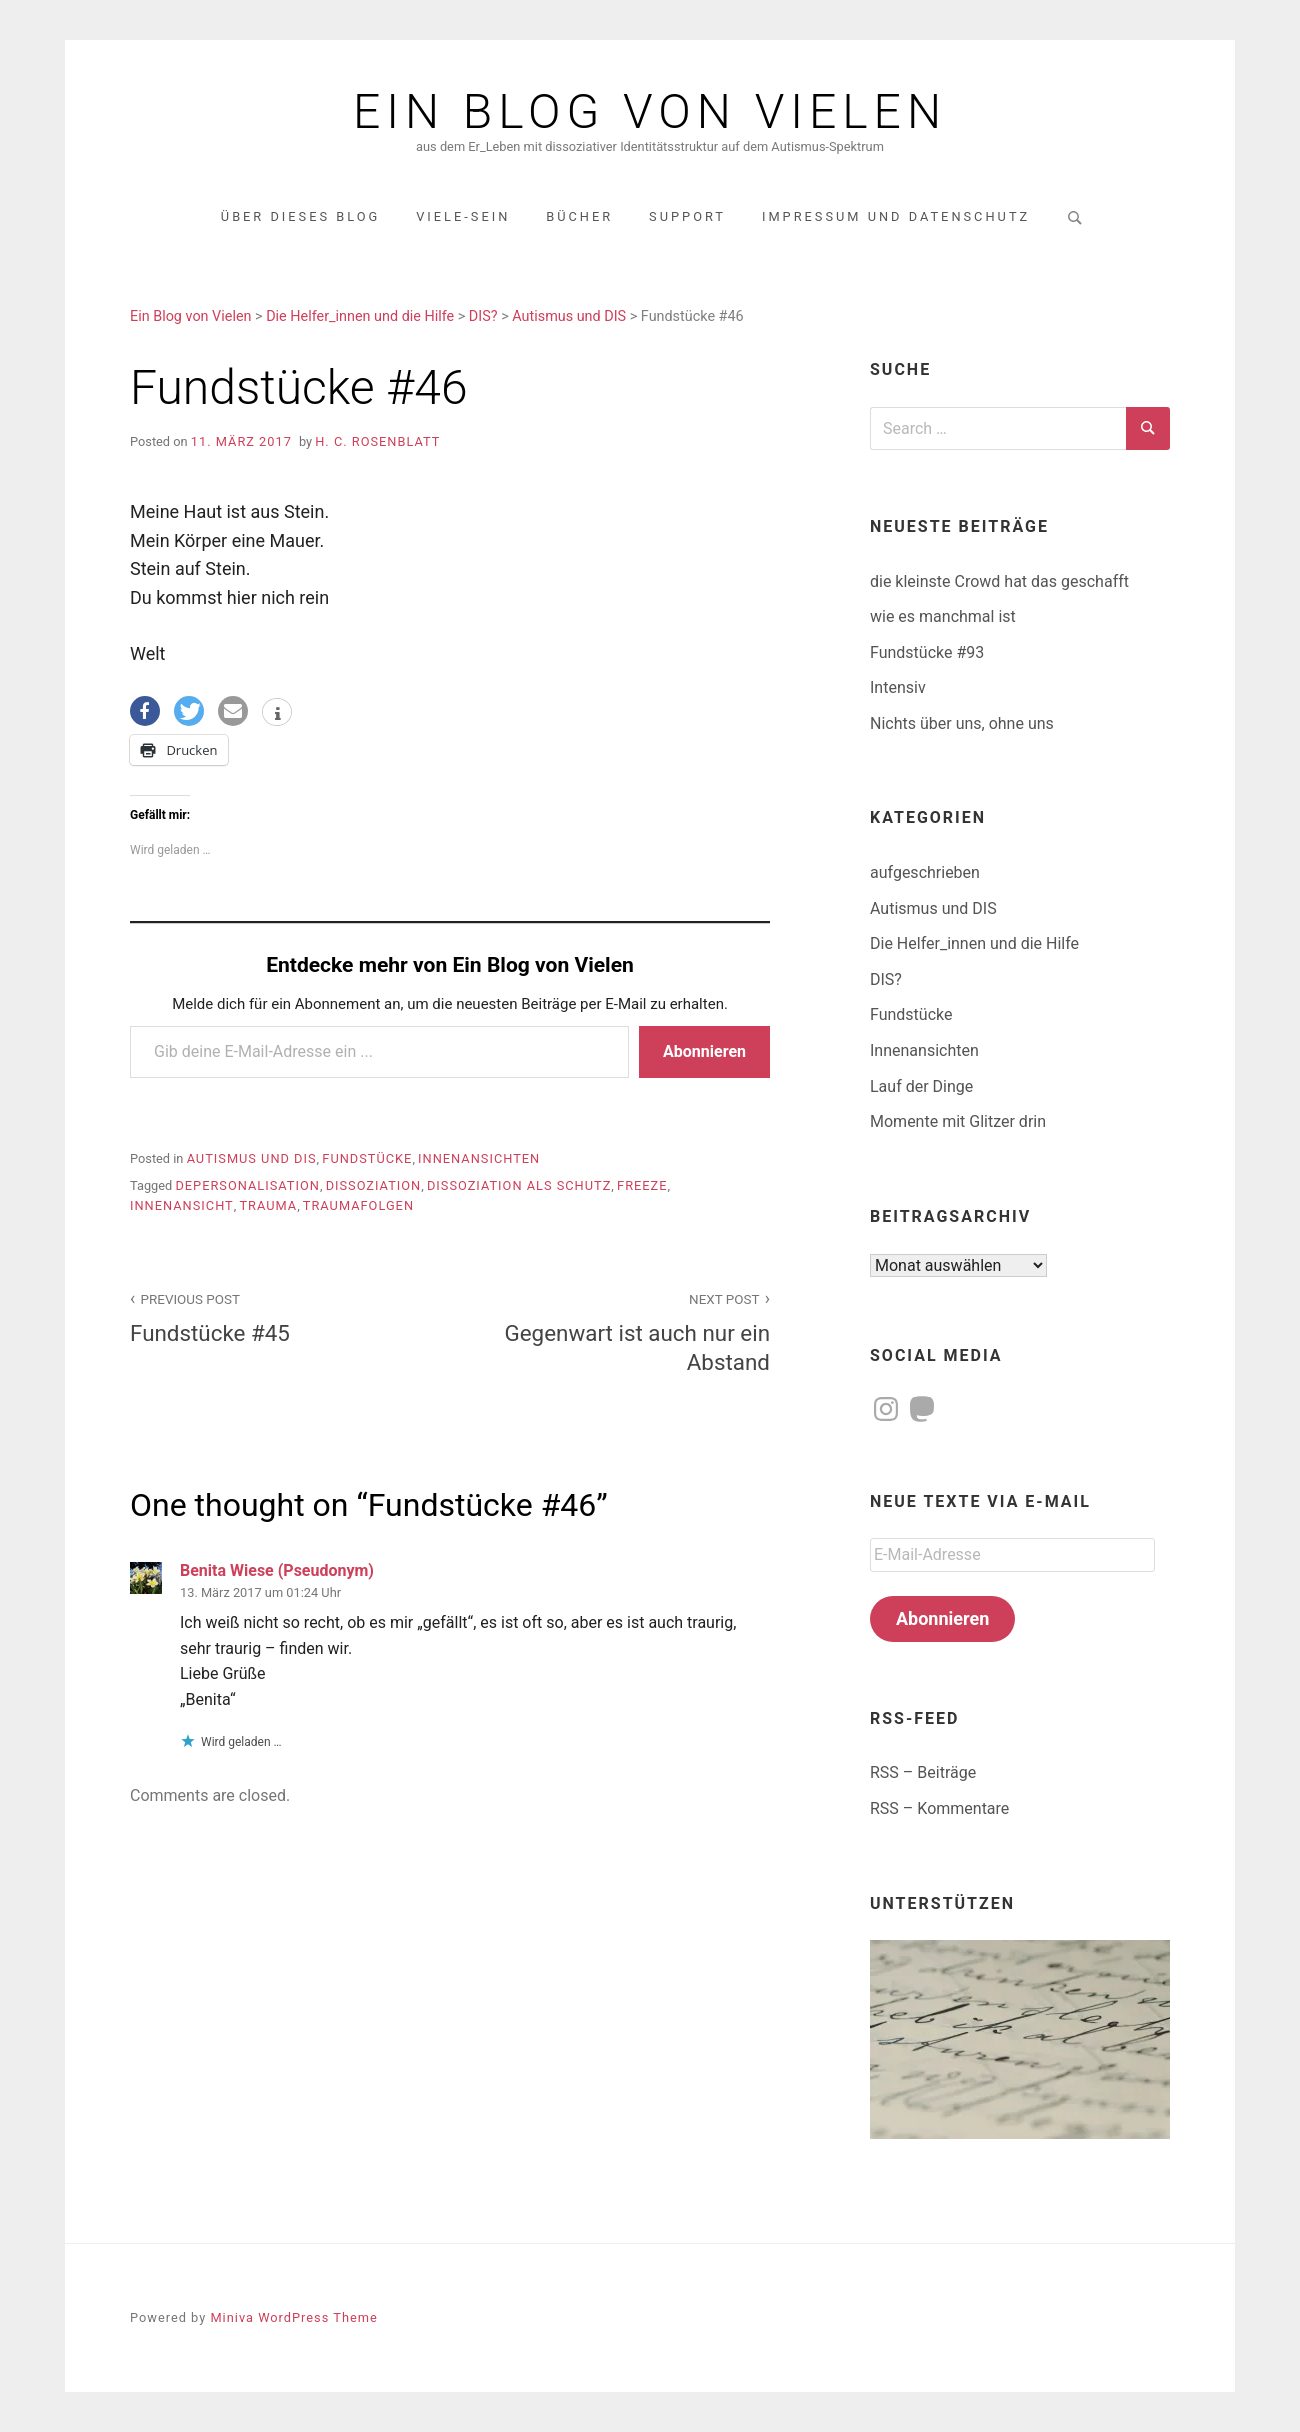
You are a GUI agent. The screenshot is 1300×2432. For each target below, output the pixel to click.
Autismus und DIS (252, 1158)
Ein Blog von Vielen (650, 112)
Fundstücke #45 (279, 1316)
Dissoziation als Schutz (519, 1185)
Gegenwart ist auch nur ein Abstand (621, 1331)
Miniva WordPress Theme (293, 2317)
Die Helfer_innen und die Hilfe (974, 943)
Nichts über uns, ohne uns (962, 723)
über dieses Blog (300, 216)
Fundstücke (367, 1158)
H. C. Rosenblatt (377, 441)
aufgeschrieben (925, 872)
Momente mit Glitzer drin (958, 1121)
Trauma (268, 1205)
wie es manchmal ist (943, 616)
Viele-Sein (463, 216)
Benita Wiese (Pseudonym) (277, 1570)
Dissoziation (374, 1185)
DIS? (886, 979)
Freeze (642, 1185)
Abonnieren (704, 1051)
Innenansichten (479, 1158)
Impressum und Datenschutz (896, 216)
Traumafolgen (358, 1205)
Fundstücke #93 (927, 652)
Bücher (579, 216)
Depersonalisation (247, 1185)
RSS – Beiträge (923, 1772)
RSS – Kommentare (939, 1808)
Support (687, 216)
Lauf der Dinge (921, 1086)
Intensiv (898, 687)
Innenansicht (182, 1205)
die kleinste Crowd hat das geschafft (999, 581)
